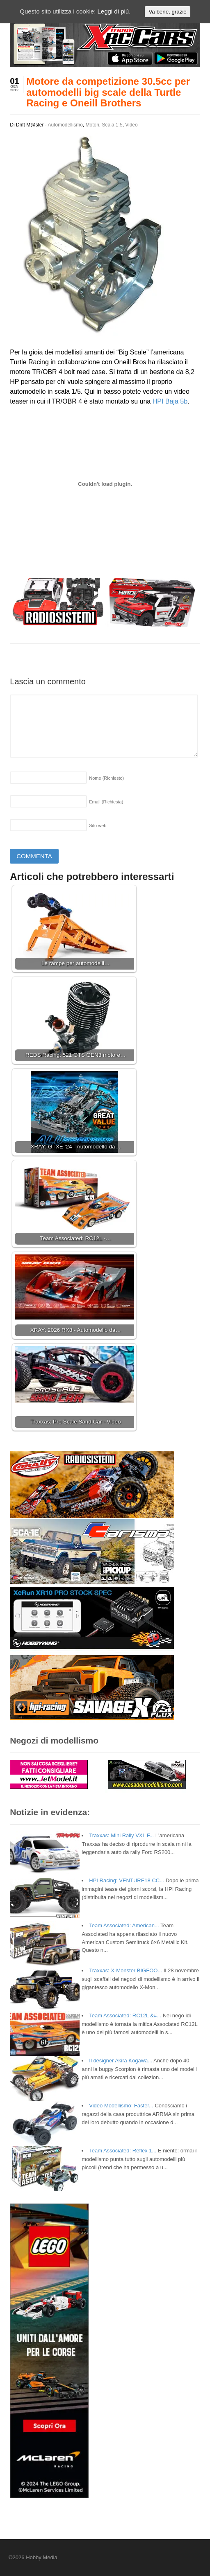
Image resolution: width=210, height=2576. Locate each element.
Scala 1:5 (112, 125)
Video (131, 125)
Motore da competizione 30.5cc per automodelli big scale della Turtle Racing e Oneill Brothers (108, 92)
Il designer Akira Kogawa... (120, 2060)
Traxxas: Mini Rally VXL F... (121, 1835)
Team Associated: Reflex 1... (122, 2150)
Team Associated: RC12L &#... (125, 2015)
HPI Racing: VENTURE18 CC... (126, 1880)
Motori (92, 125)
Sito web (97, 825)
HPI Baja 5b (170, 401)
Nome (106, 778)
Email (106, 801)
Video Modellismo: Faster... (121, 2105)
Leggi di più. (113, 11)
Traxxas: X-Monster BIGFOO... (125, 1970)
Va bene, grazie (167, 12)
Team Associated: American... (124, 1925)
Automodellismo (65, 125)
